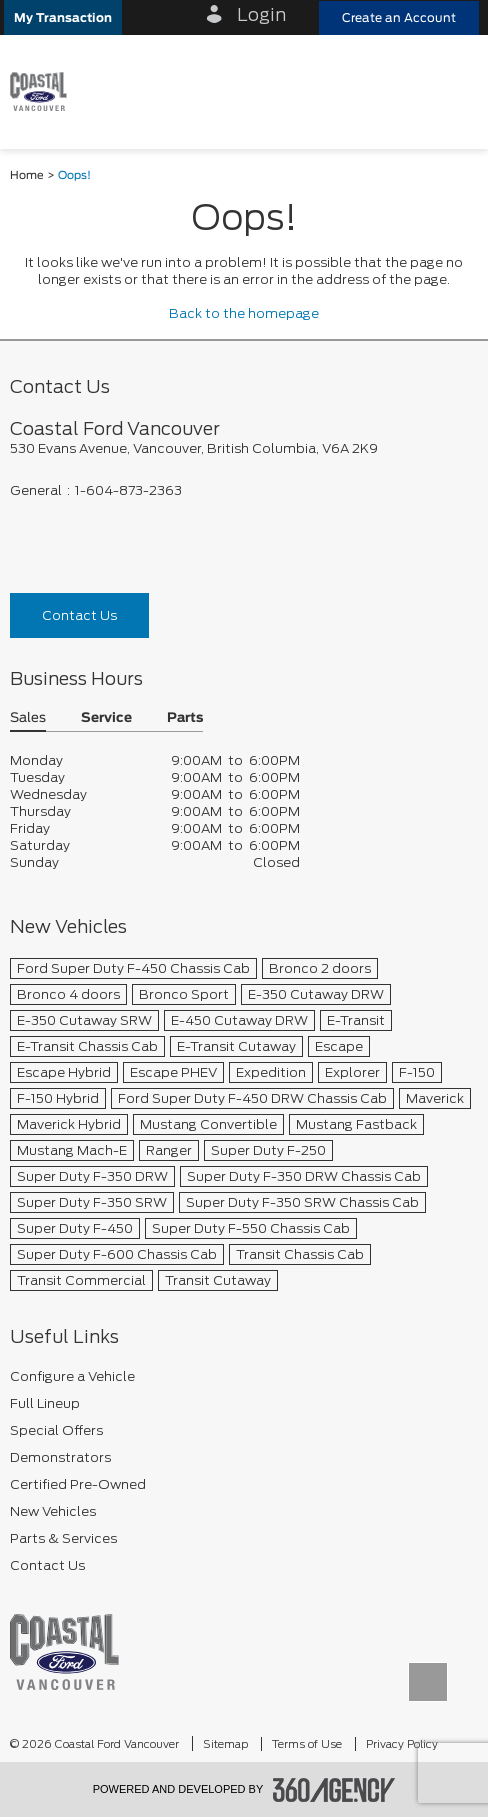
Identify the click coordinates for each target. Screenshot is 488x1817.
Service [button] (106, 718)
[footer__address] (244, 448)
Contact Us (79, 615)
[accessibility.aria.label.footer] (334, 1790)
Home (27, 175)
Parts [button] (185, 718)
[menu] (453, 91)
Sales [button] (28, 718)
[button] (63, 17)
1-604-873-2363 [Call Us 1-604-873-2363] (128, 490)
